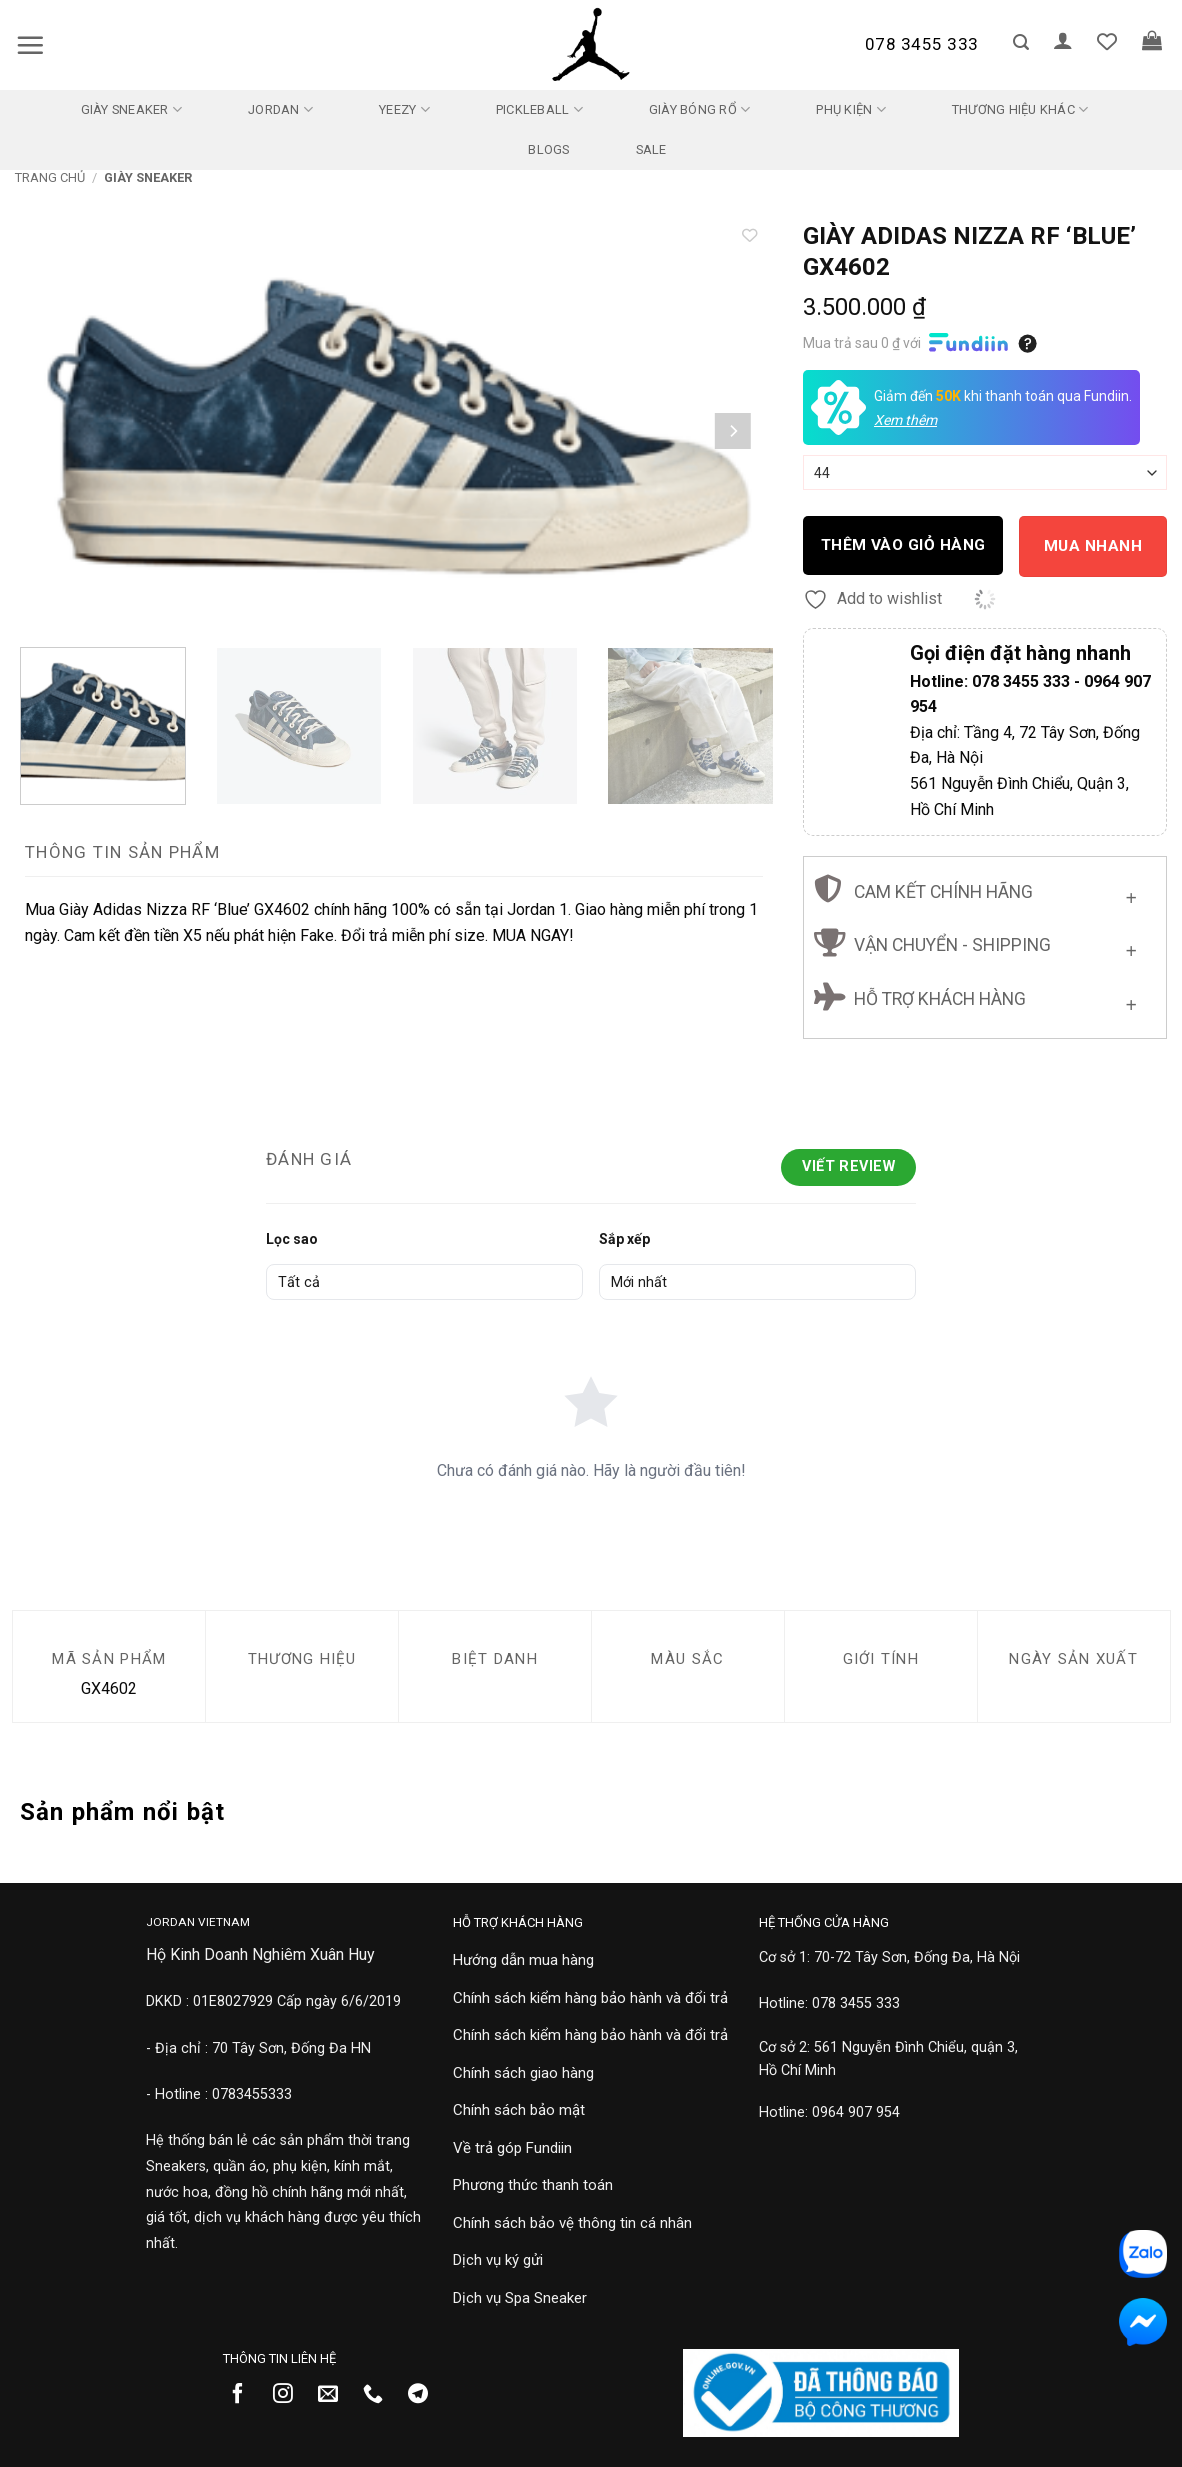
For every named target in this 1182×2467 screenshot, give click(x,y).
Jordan (280, 109)
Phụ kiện (851, 109)
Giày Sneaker (132, 109)
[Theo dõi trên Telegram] (425, 2395)
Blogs (548, 149)
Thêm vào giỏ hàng (903, 545)
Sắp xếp (624, 1239)
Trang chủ (50, 177)
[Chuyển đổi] (1131, 893)
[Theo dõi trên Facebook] (245, 2395)
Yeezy (404, 109)
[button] (30, 45)
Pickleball (539, 109)
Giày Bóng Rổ (700, 109)
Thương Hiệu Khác (1020, 109)
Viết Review (848, 1166)
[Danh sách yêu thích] (1107, 41)
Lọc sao (292, 1239)
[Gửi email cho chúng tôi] (335, 2395)
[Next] (733, 431)
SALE (651, 149)
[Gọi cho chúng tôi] (380, 2395)
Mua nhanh (1093, 546)
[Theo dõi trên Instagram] (290, 2395)
